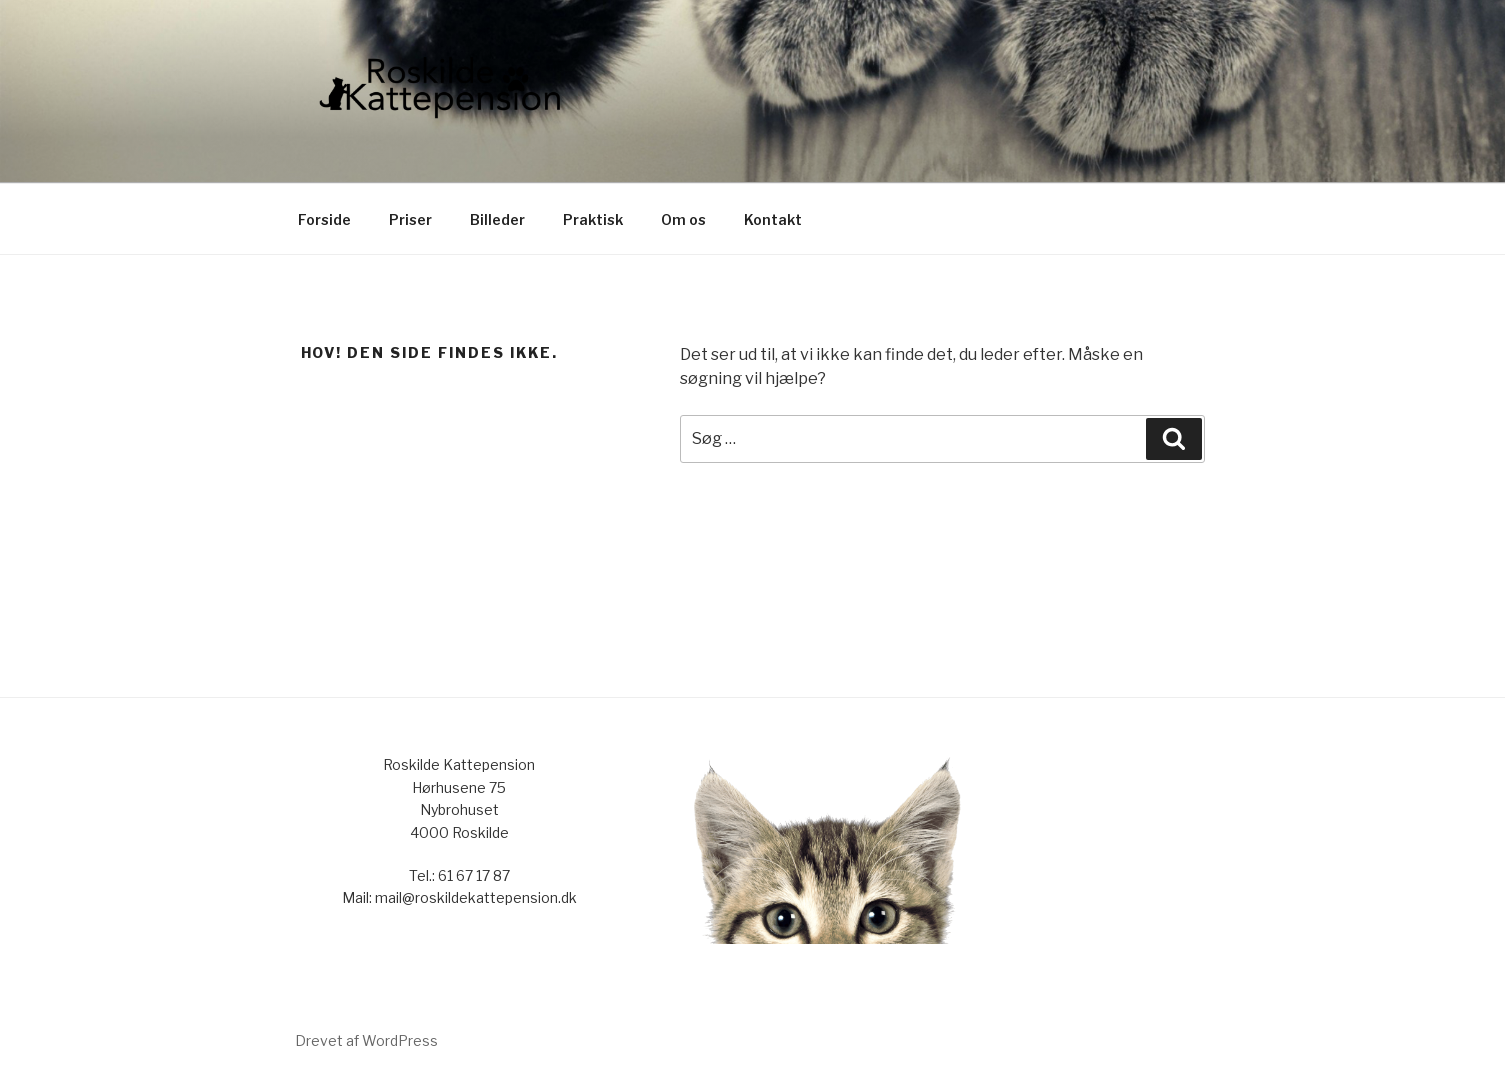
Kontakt (773, 219)
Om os (683, 219)
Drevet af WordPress (366, 1040)
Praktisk (593, 219)
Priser (410, 219)
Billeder (497, 219)
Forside (324, 219)
